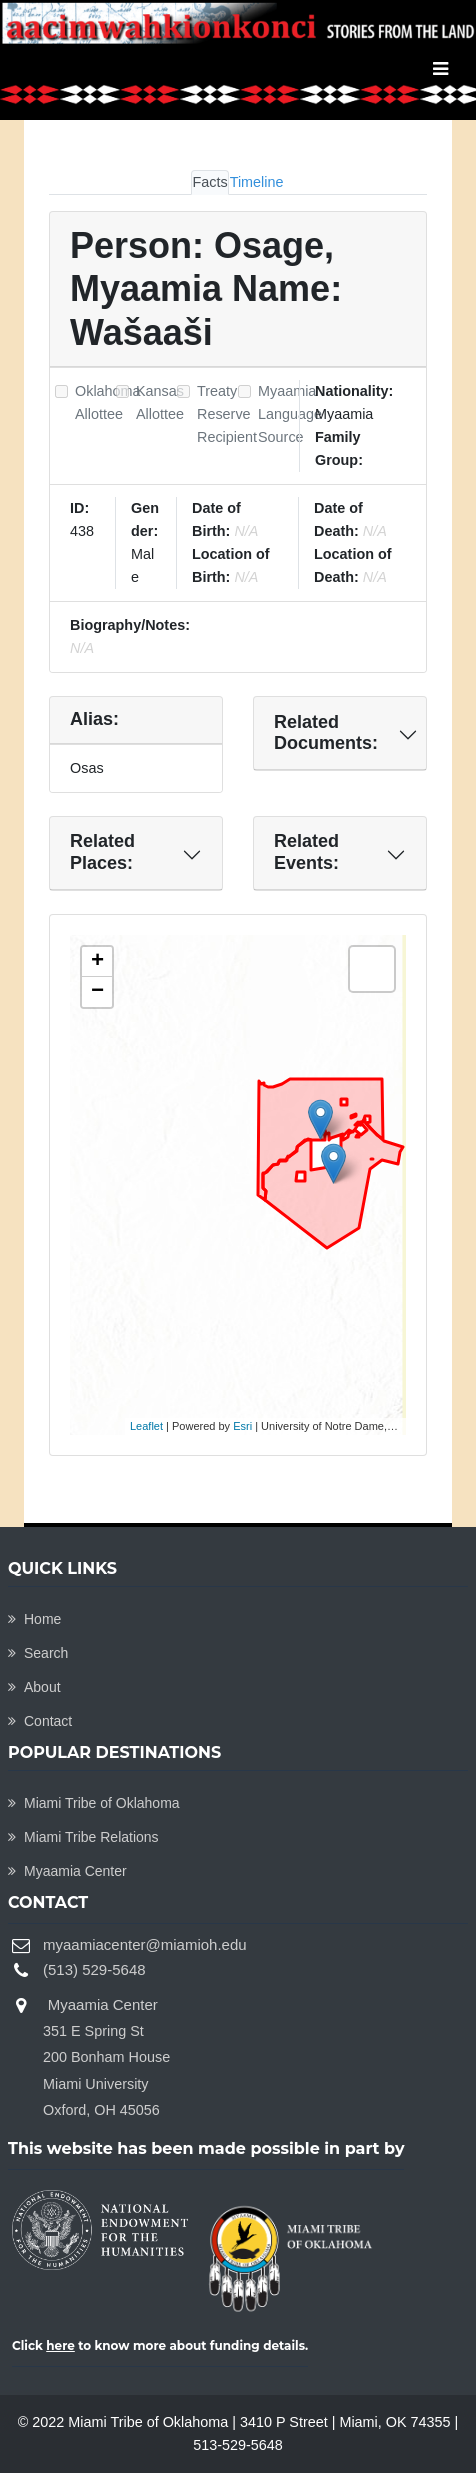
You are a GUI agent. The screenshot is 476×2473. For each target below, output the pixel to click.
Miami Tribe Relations (83, 1837)
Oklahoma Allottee (108, 402)
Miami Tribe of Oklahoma (94, 1803)
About (34, 1687)
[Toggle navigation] (440, 69)
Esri (242, 1426)
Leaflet (146, 1426)
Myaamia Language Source (290, 414)
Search (38, 1653)
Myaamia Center (67, 1871)
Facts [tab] (209, 182)
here (60, 2345)
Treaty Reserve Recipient (227, 414)
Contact (40, 1721)
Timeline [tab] (257, 182)
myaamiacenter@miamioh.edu (145, 1944)
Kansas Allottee (160, 402)
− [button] (97, 992)
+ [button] (97, 962)
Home (34, 1619)
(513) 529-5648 (94, 1969)
